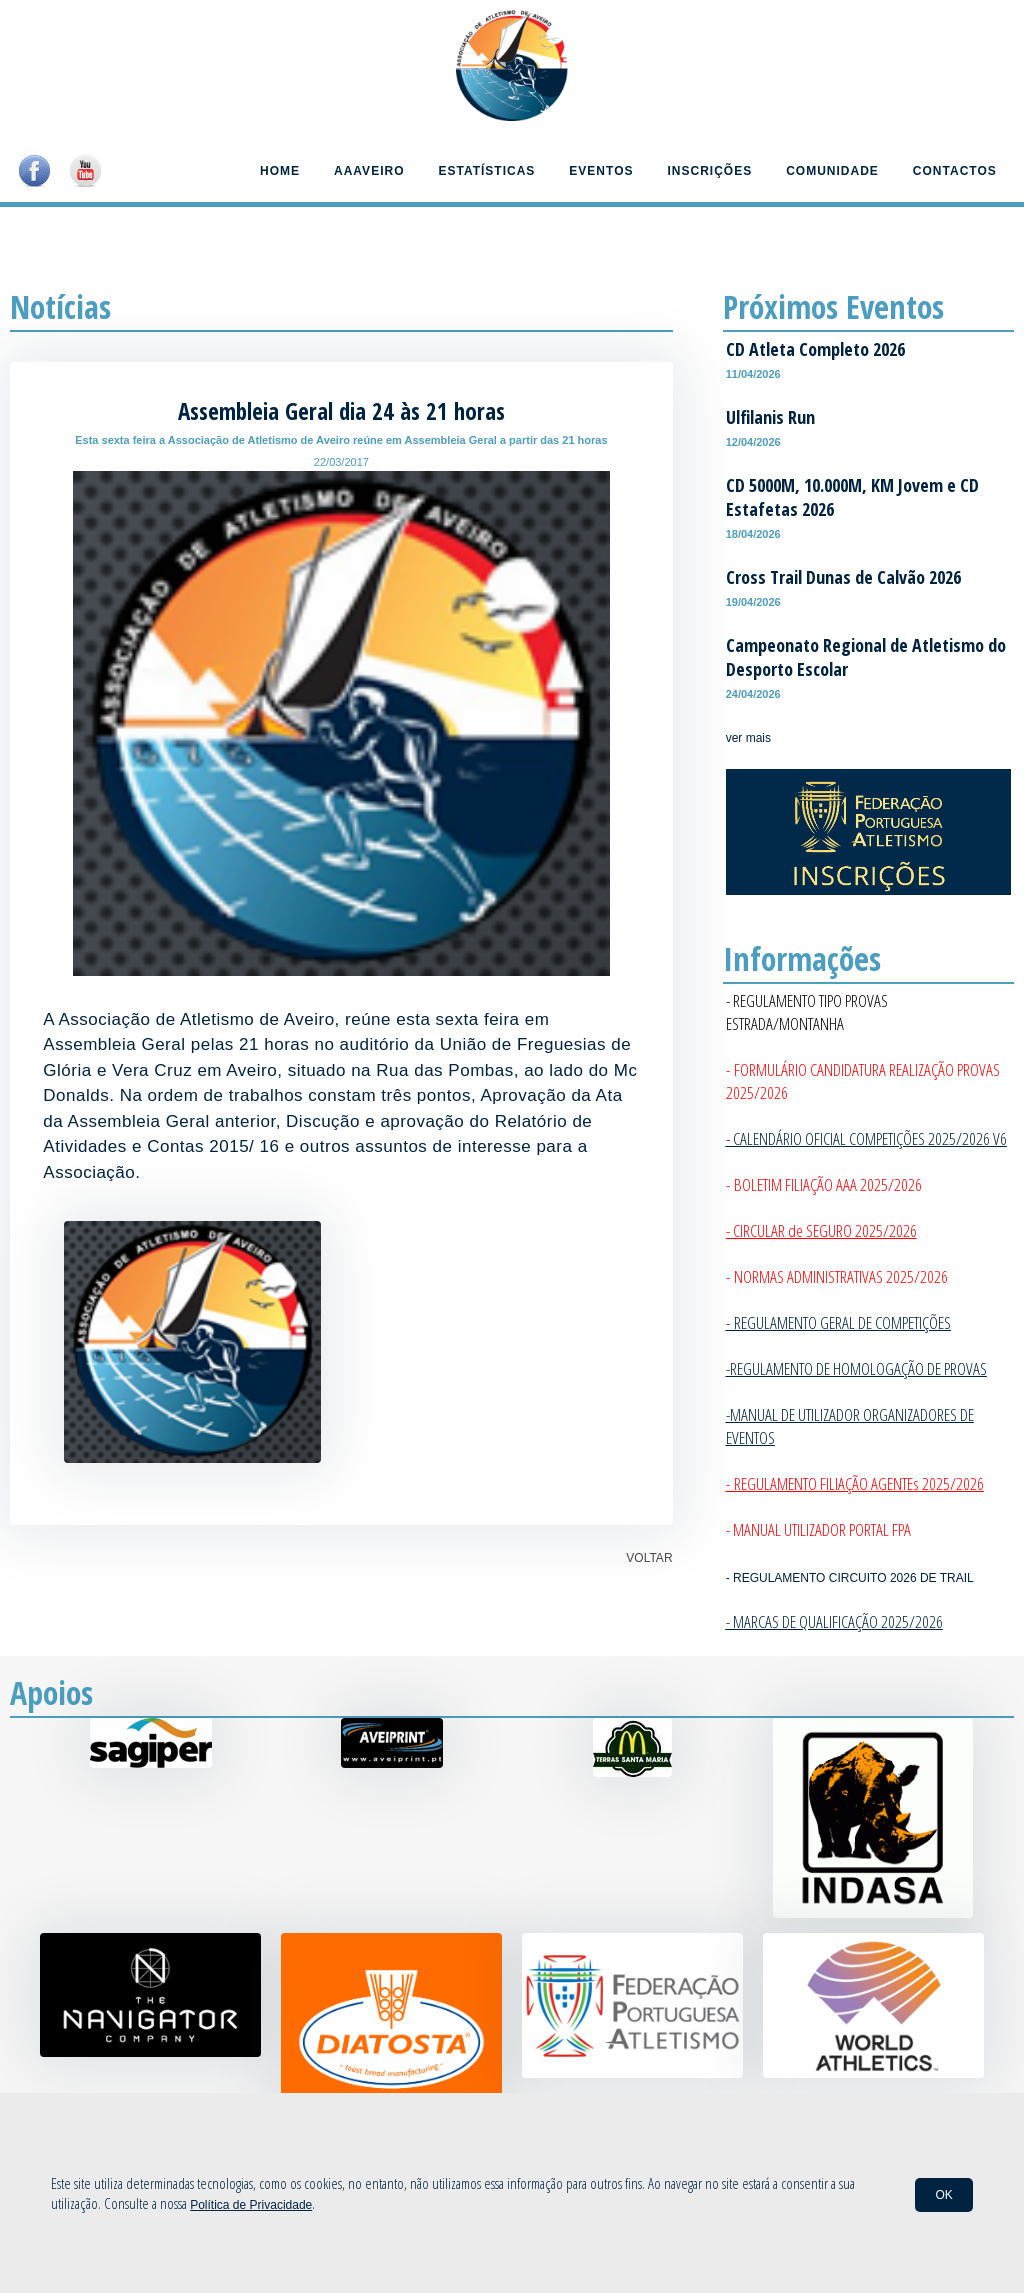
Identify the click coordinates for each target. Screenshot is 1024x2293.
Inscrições (710, 171)
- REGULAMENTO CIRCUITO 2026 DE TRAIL (850, 1578)
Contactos (955, 171)
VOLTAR (649, 1558)
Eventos (601, 171)
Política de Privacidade (251, 2205)
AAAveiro (369, 171)
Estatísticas (486, 171)
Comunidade (832, 171)
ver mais (748, 738)
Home (280, 171)
